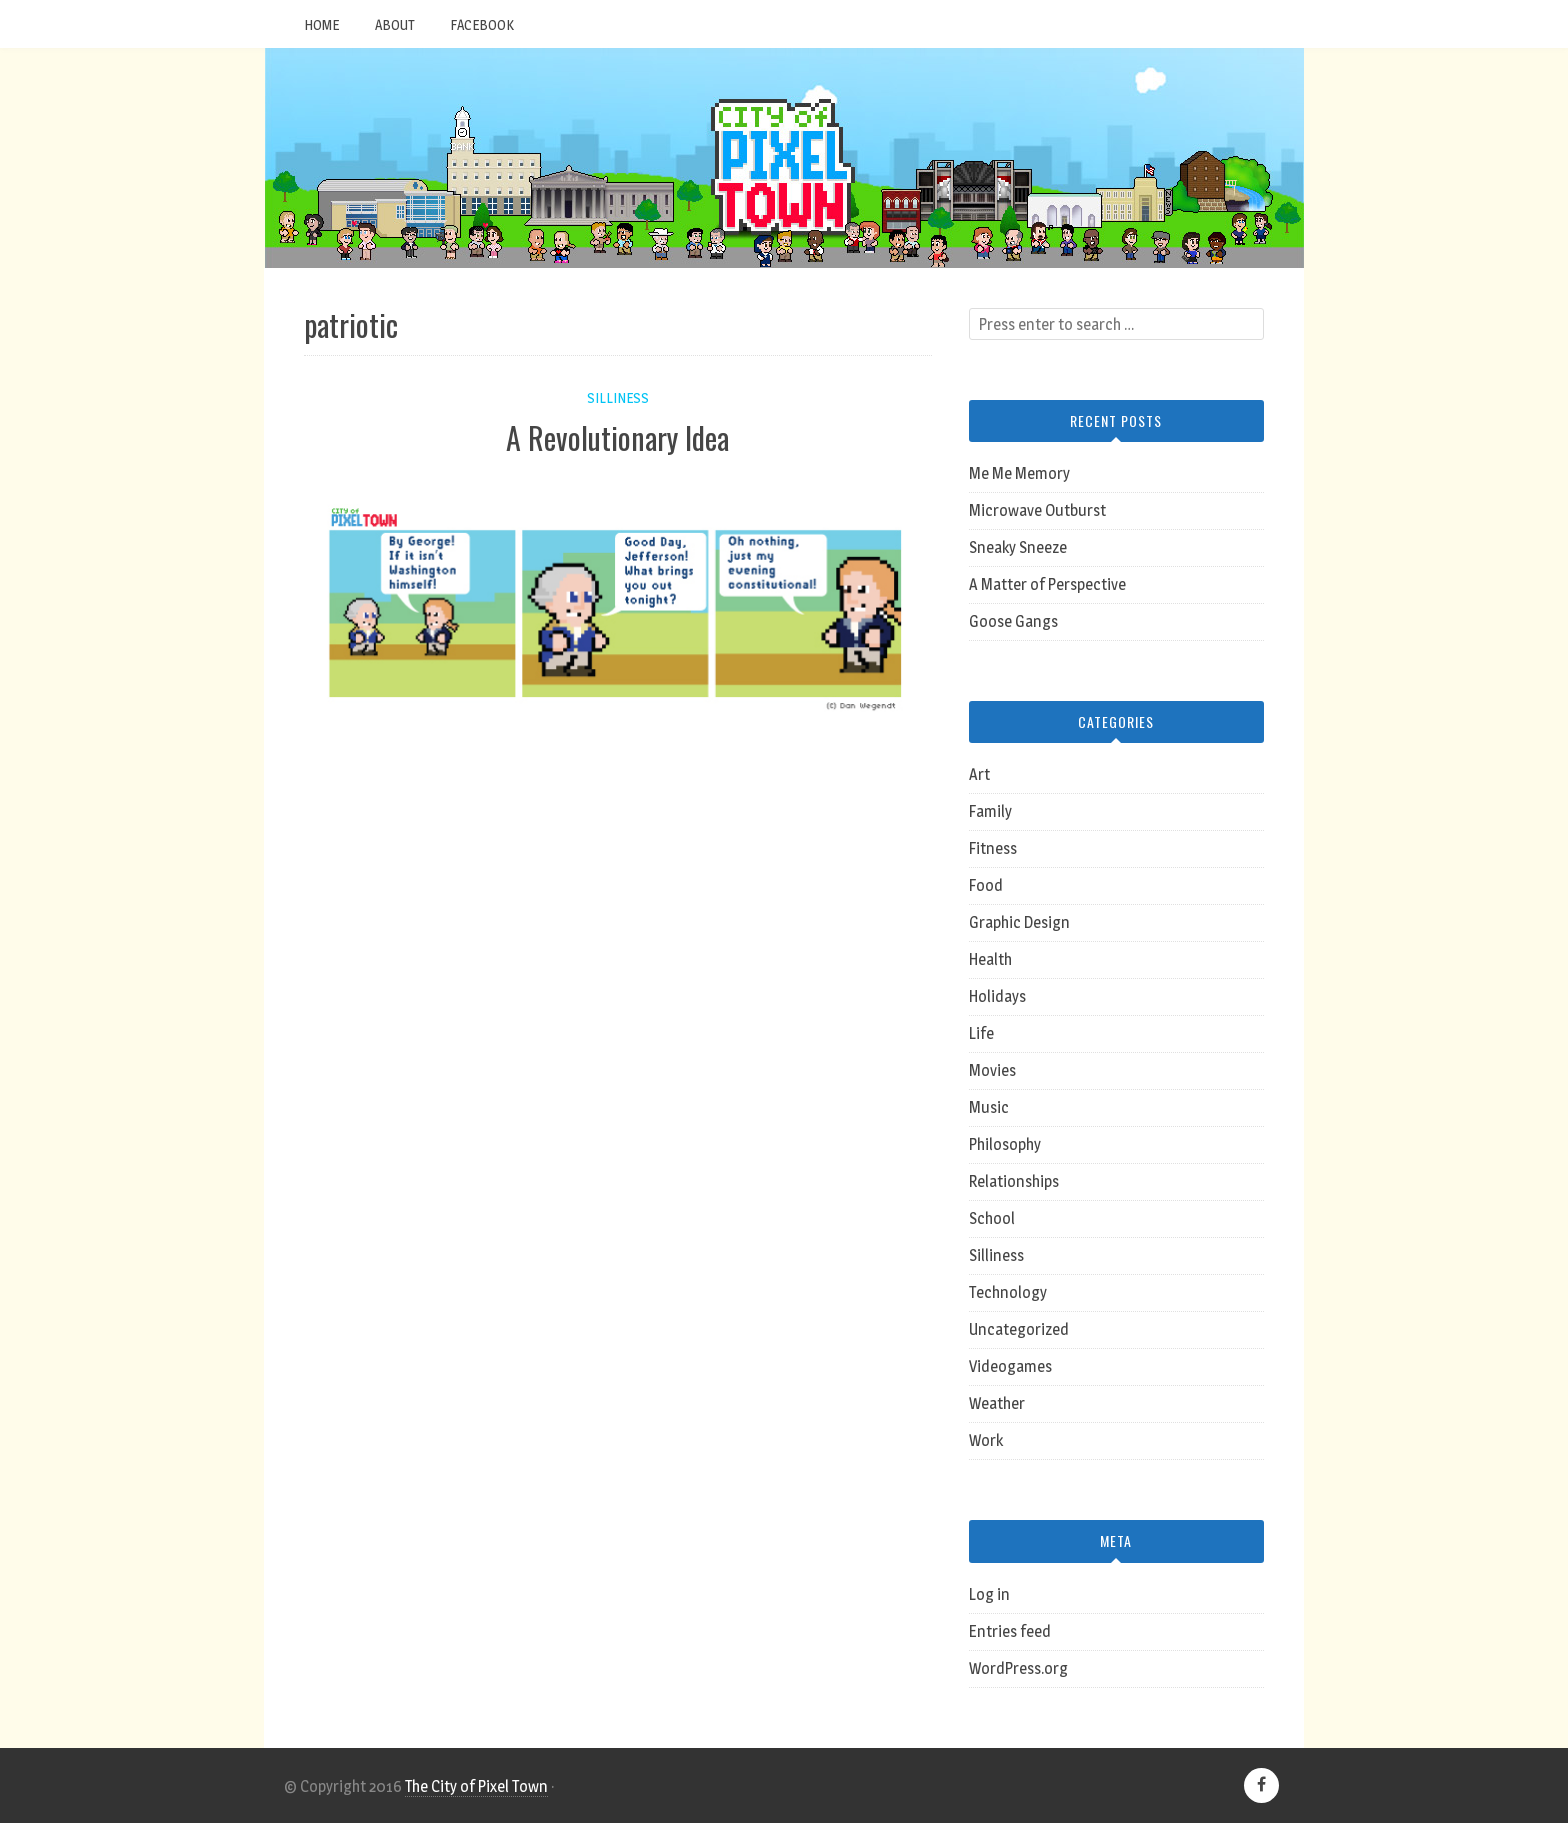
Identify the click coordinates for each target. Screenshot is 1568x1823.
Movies (992, 1070)
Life (981, 1033)
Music (989, 1107)
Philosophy (1005, 1144)
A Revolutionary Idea (617, 437)
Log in (989, 1594)
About (394, 24)
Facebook (482, 24)
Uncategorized (1019, 1329)
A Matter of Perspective (1047, 584)
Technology (1008, 1292)
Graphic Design (1019, 922)
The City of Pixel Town (476, 1786)
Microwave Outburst (1037, 510)
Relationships (1014, 1181)
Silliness (618, 397)
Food (986, 885)
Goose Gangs (1013, 621)
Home (321, 24)
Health (990, 959)
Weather (997, 1403)
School (992, 1218)
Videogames (1010, 1366)
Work (986, 1440)
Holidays (997, 996)
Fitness (993, 848)
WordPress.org (1018, 1668)
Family (990, 811)
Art (979, 774)
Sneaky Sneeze (1018, 547)
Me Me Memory (1019, 473)
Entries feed (1010, 1631)
